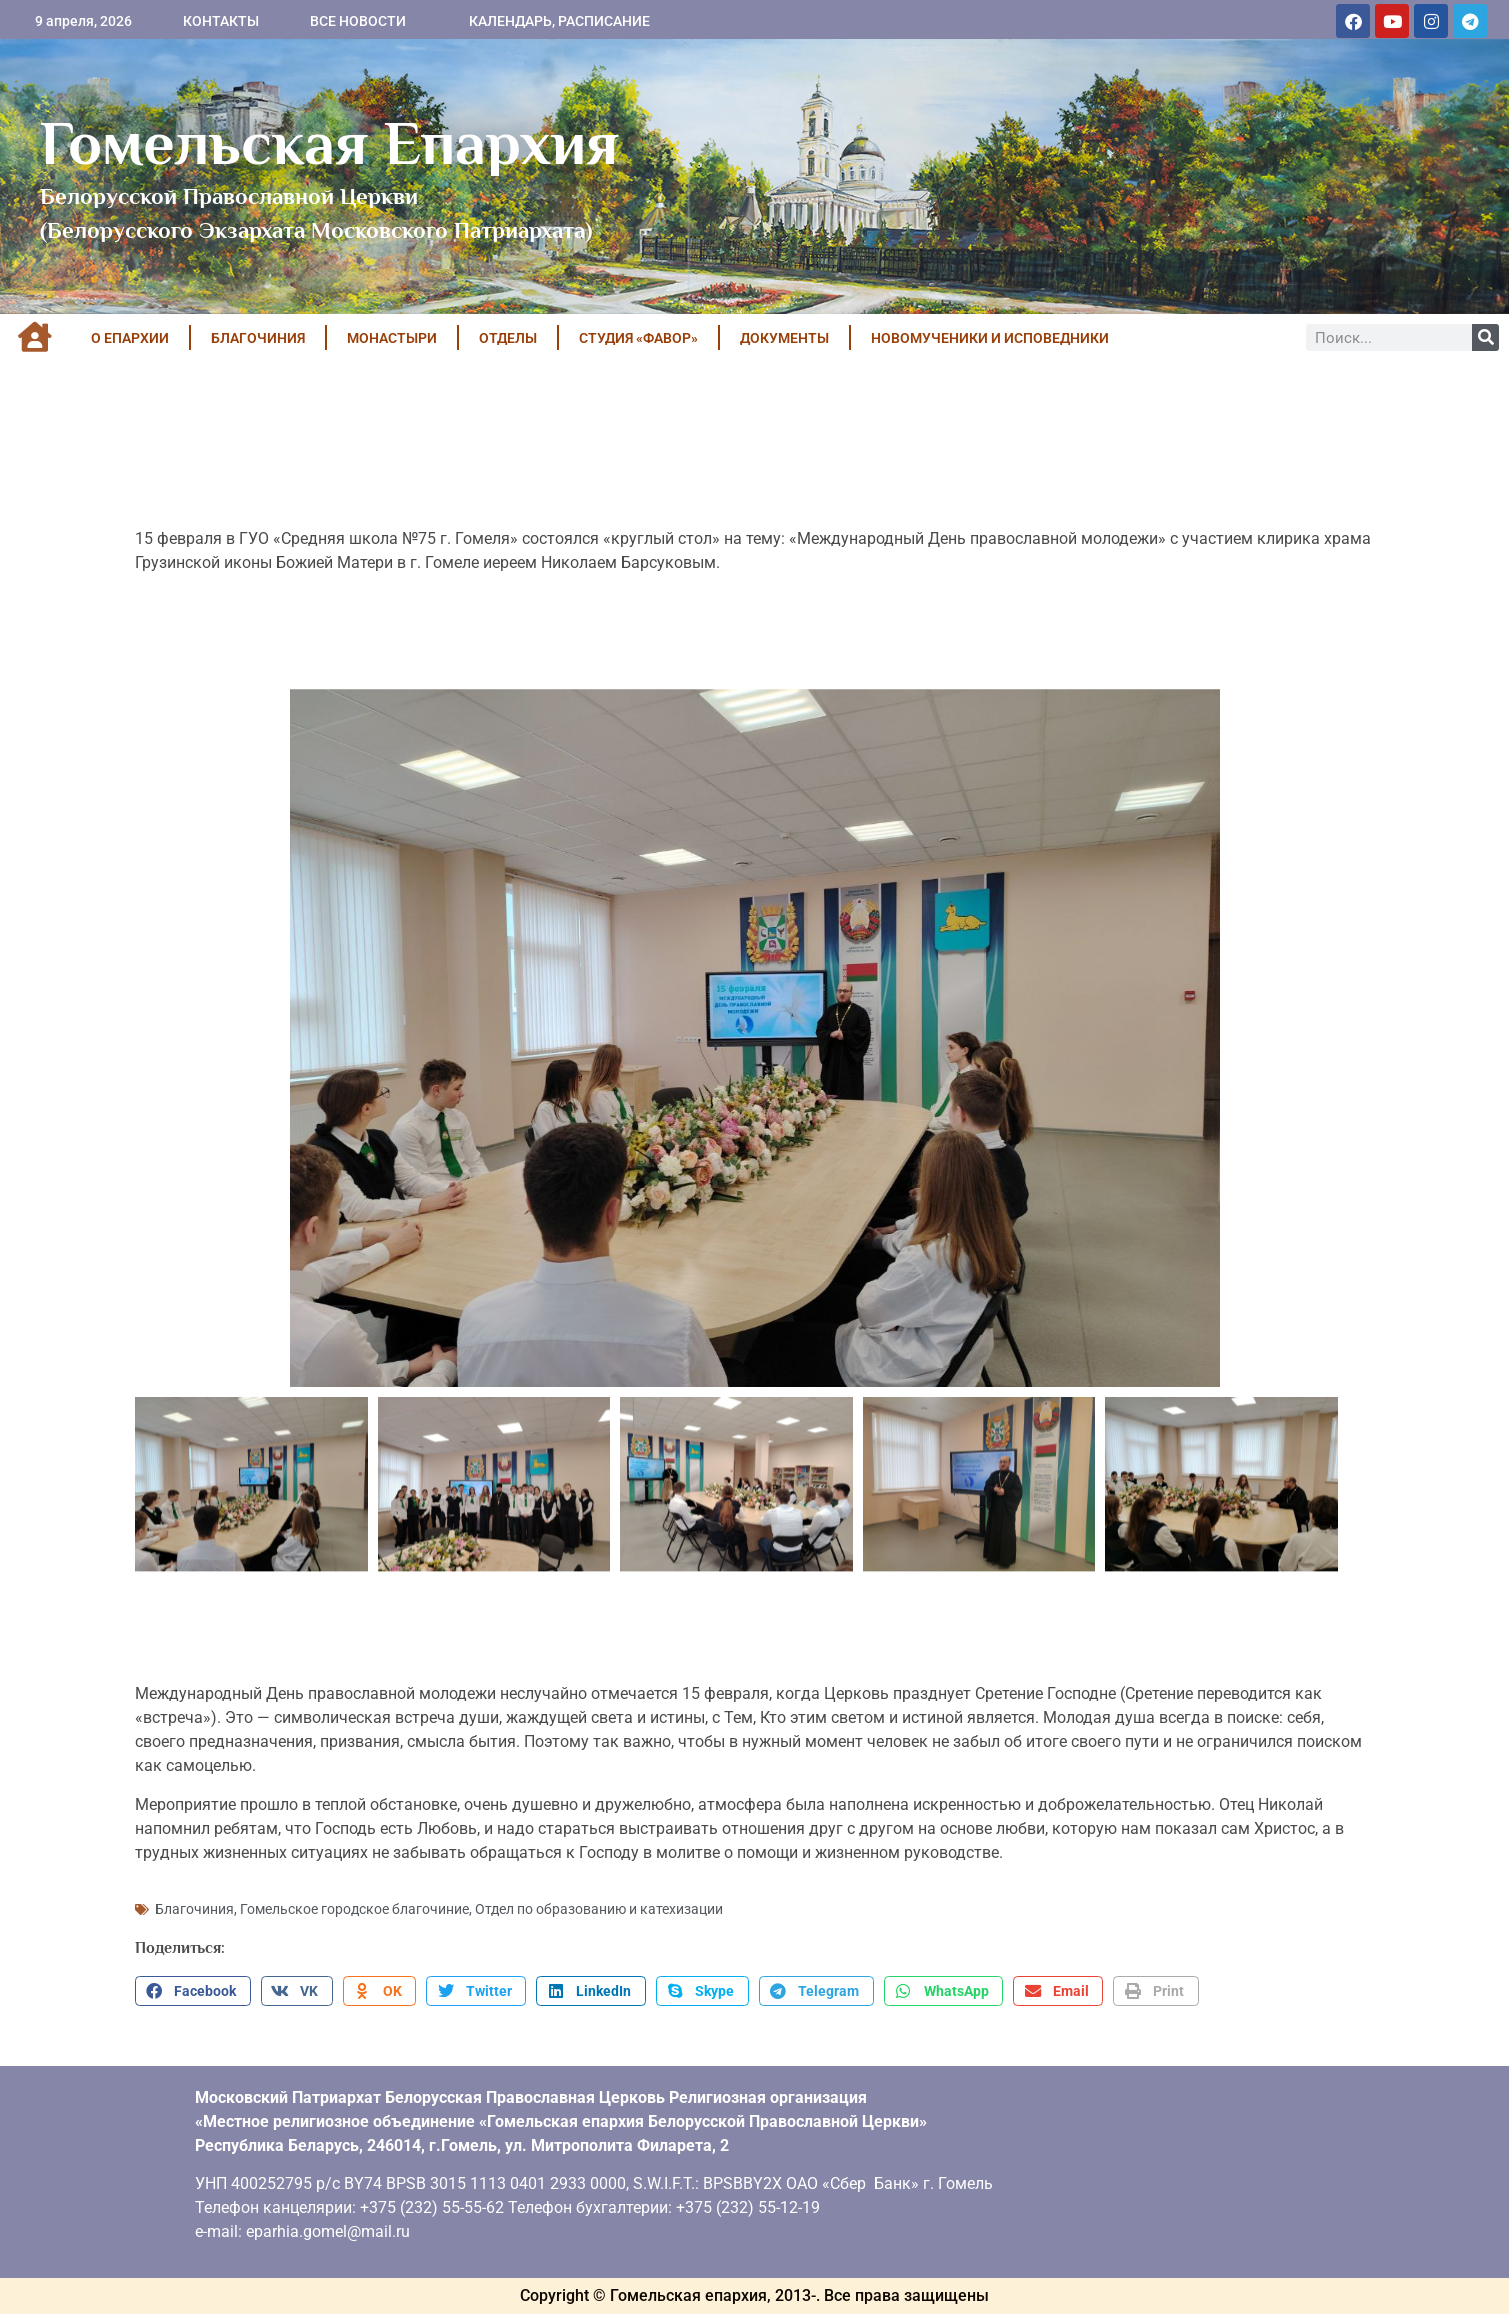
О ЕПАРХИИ (130, 338)
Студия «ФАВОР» (638, 338)
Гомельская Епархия (329, 143)
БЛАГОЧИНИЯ (258, 338)
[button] (193, 1991)
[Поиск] (1485, 337)
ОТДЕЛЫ (508, 338)
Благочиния (194, 1909)
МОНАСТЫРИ (392, 338)
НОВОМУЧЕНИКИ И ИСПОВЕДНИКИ (990, 338)
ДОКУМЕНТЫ (784, 338)
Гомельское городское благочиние (354, 1909)
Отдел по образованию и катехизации (599, 1909)
